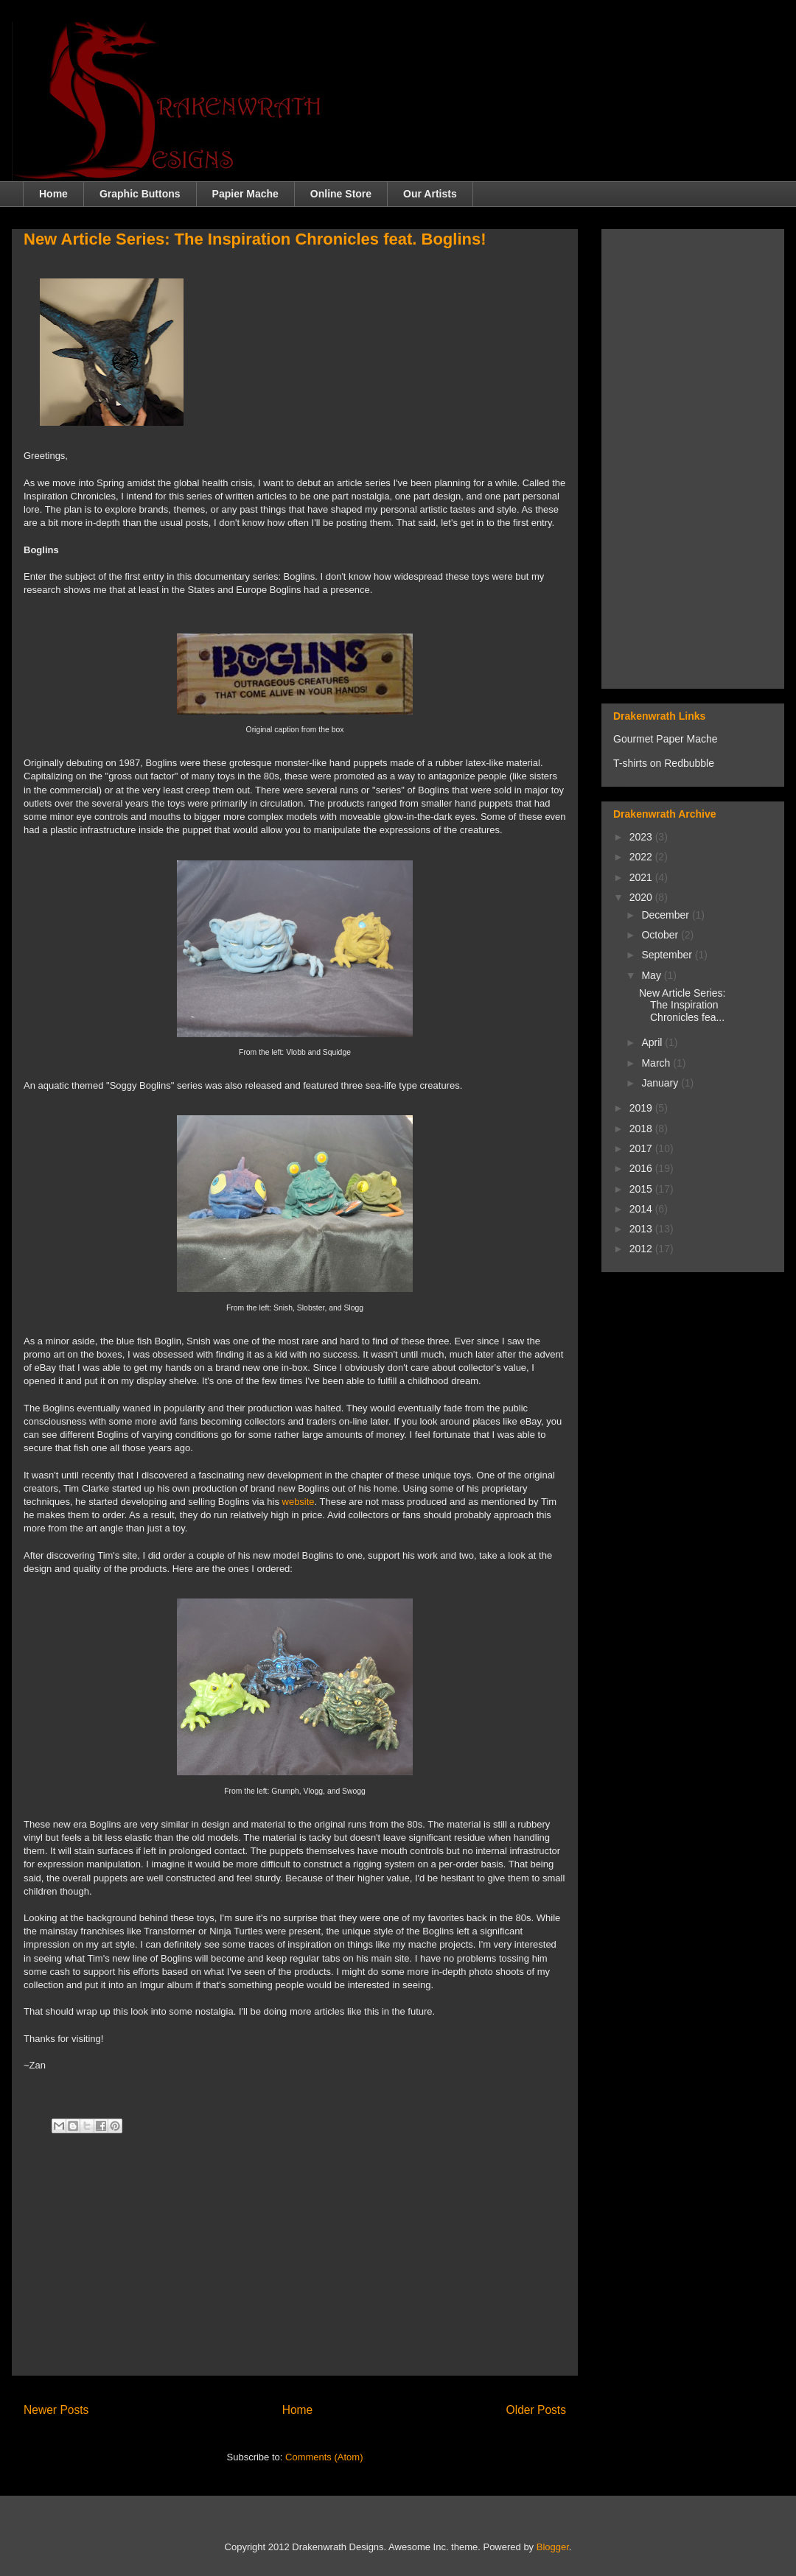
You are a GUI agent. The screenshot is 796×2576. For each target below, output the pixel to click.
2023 (642, 837)
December (666, 915)
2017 (642, 1148)
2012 (642, 1248)
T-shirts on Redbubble (663, 763)
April (653, 1042)
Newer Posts (56, 2410)
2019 (642, 1108)
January (661, 1083)
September (667, 955)
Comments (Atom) (324, 2457)
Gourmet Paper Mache (665, 739)
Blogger (553, 2546)
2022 (642, 857)
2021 (642, 877)
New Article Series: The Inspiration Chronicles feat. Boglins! (255, 239)
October (661, 935)
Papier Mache (245, 194)
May (652, 975)
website (298, 1501)
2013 (642, 1229)
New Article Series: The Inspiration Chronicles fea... (682, 1005)
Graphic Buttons (140, 194)
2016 (642, 1168)
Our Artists (430, 194)
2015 (642, 1189)
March (657, 1063)
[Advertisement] (295, 2261)
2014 (642, 1209)
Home (53, 194)
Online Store (340, 194)
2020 (642, 897)
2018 (642, 1128)
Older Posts (536, 2410)
